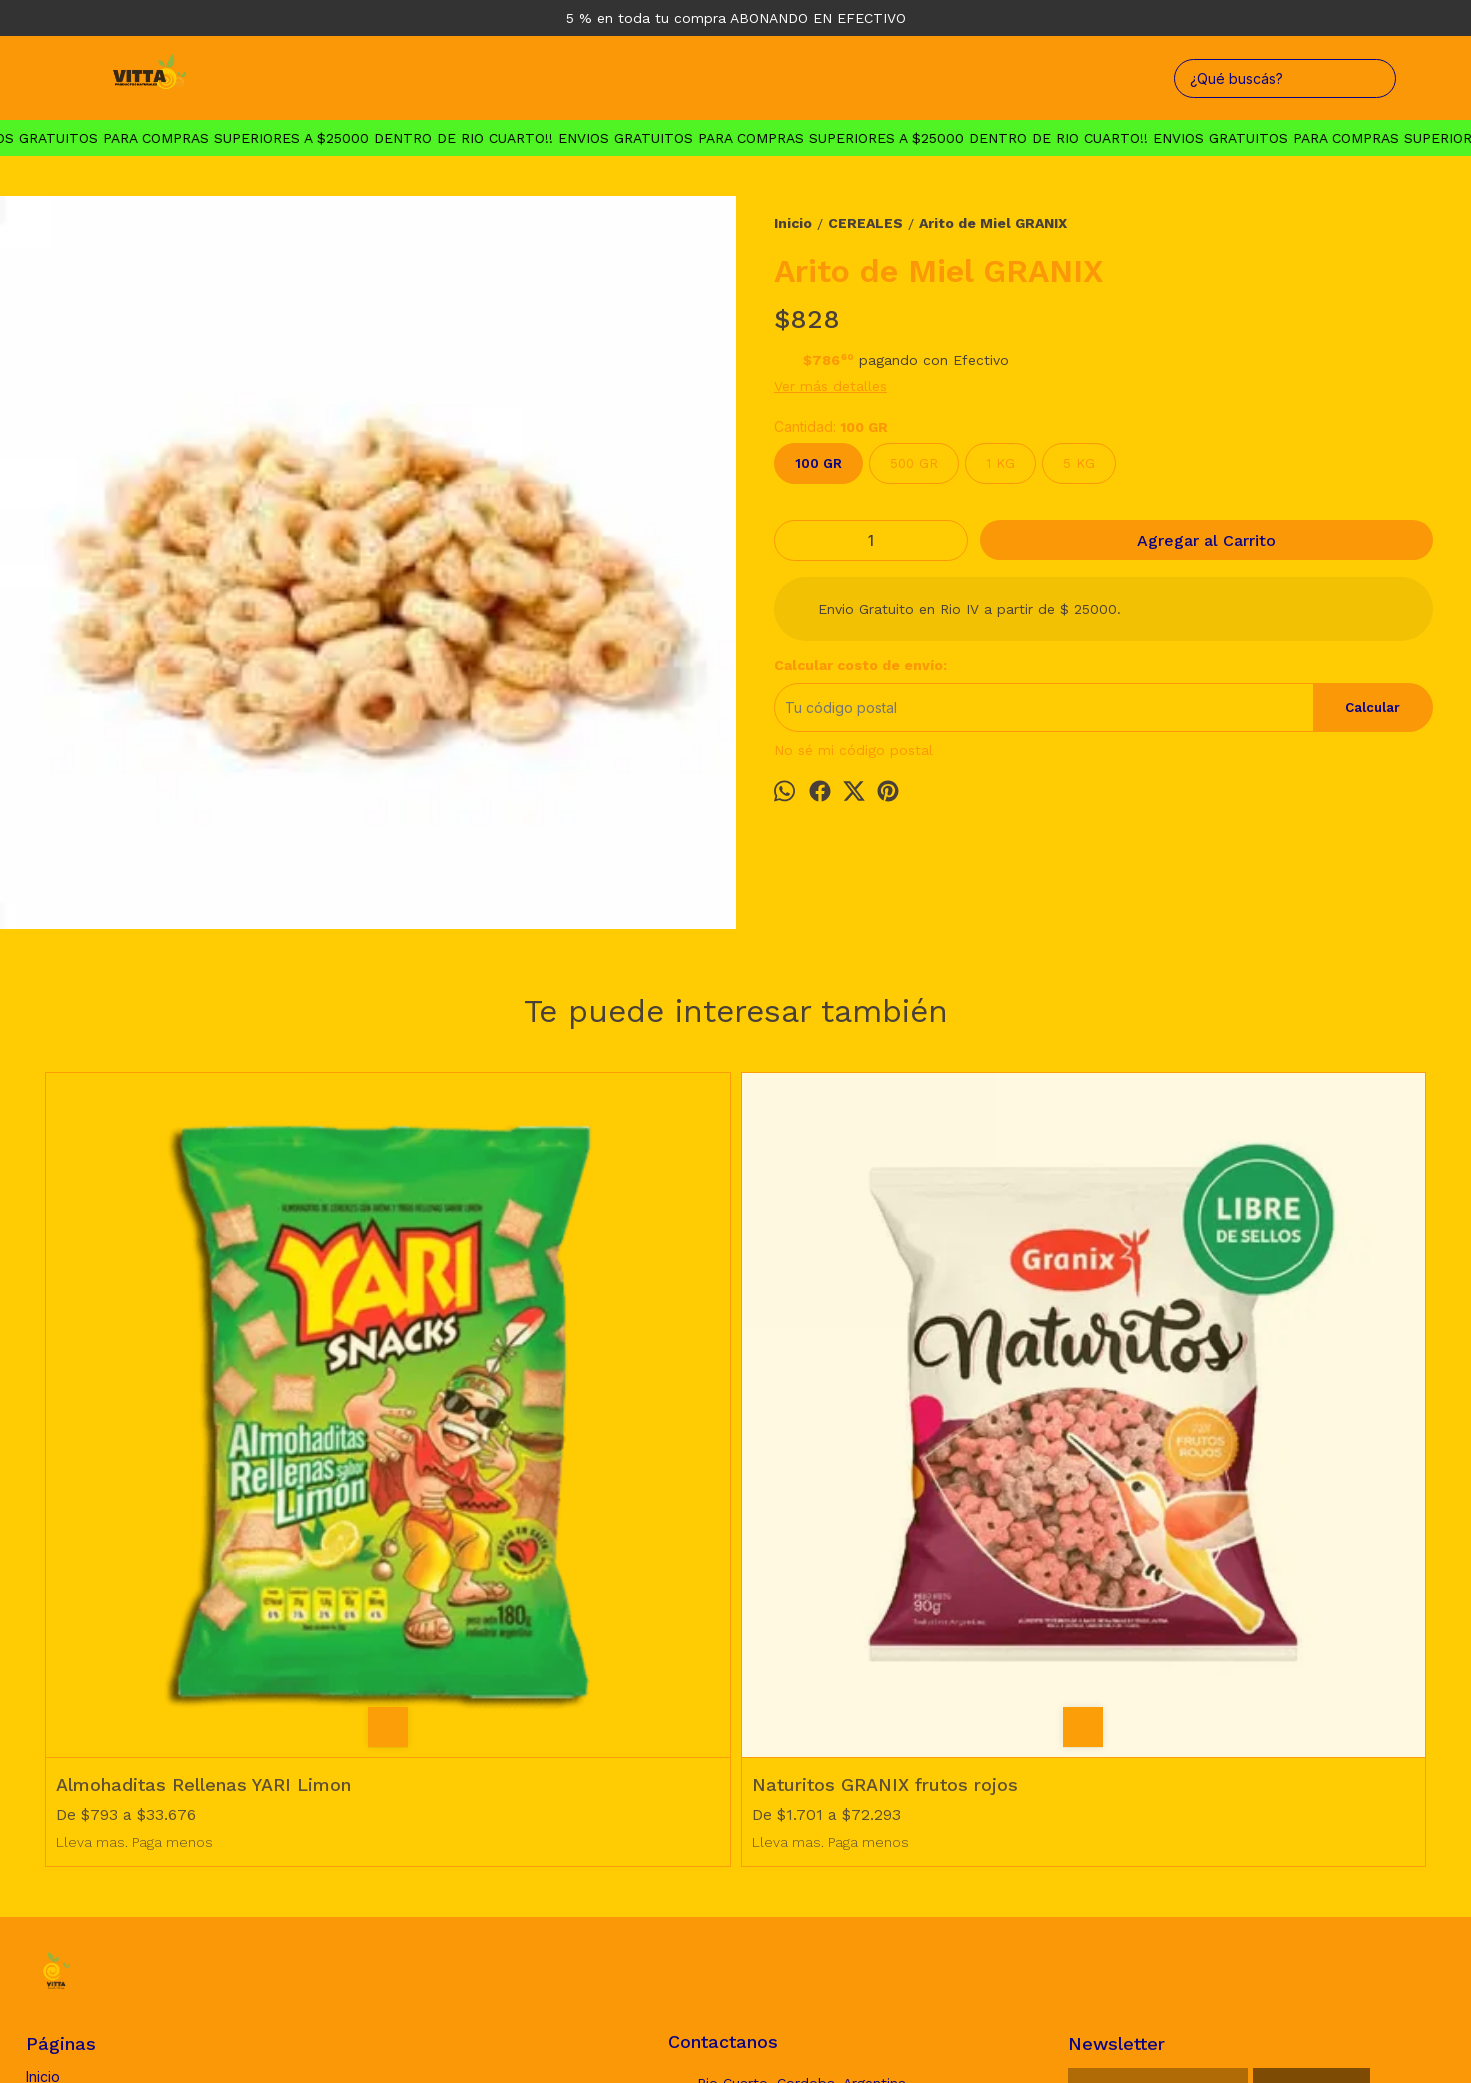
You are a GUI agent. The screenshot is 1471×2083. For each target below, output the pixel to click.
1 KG (1000, 463)
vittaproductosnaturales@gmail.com (793, 1814)
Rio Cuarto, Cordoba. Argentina (787, 1736)
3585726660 (725, 1772)
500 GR (914, 463)
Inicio (43, 1728)
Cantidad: (831, 426)
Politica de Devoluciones (108, 1772)
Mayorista (58, 1794)
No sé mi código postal (853, 750)
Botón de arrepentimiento (751, 2038)
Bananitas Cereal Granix (857, 1436)
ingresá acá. (654, 2038)
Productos (60, 1750)
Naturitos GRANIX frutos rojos (537, 1436)
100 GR (818, 463)
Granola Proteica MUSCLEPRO (1232, 1436)
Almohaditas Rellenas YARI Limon (203, 1436)
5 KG (1079, 463)
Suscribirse (1311, 1740)
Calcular (1372, 707)
